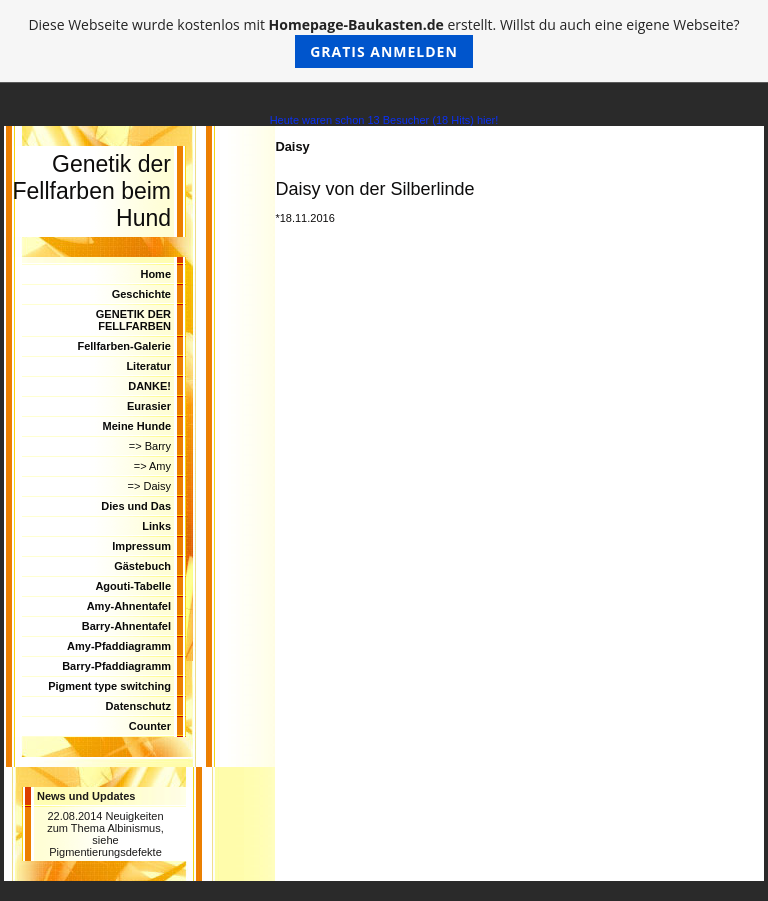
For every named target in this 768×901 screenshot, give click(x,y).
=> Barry (150, 446)
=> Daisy (149, 486)
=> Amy (152, 466)
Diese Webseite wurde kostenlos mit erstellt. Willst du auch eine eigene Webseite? (383, 41)
